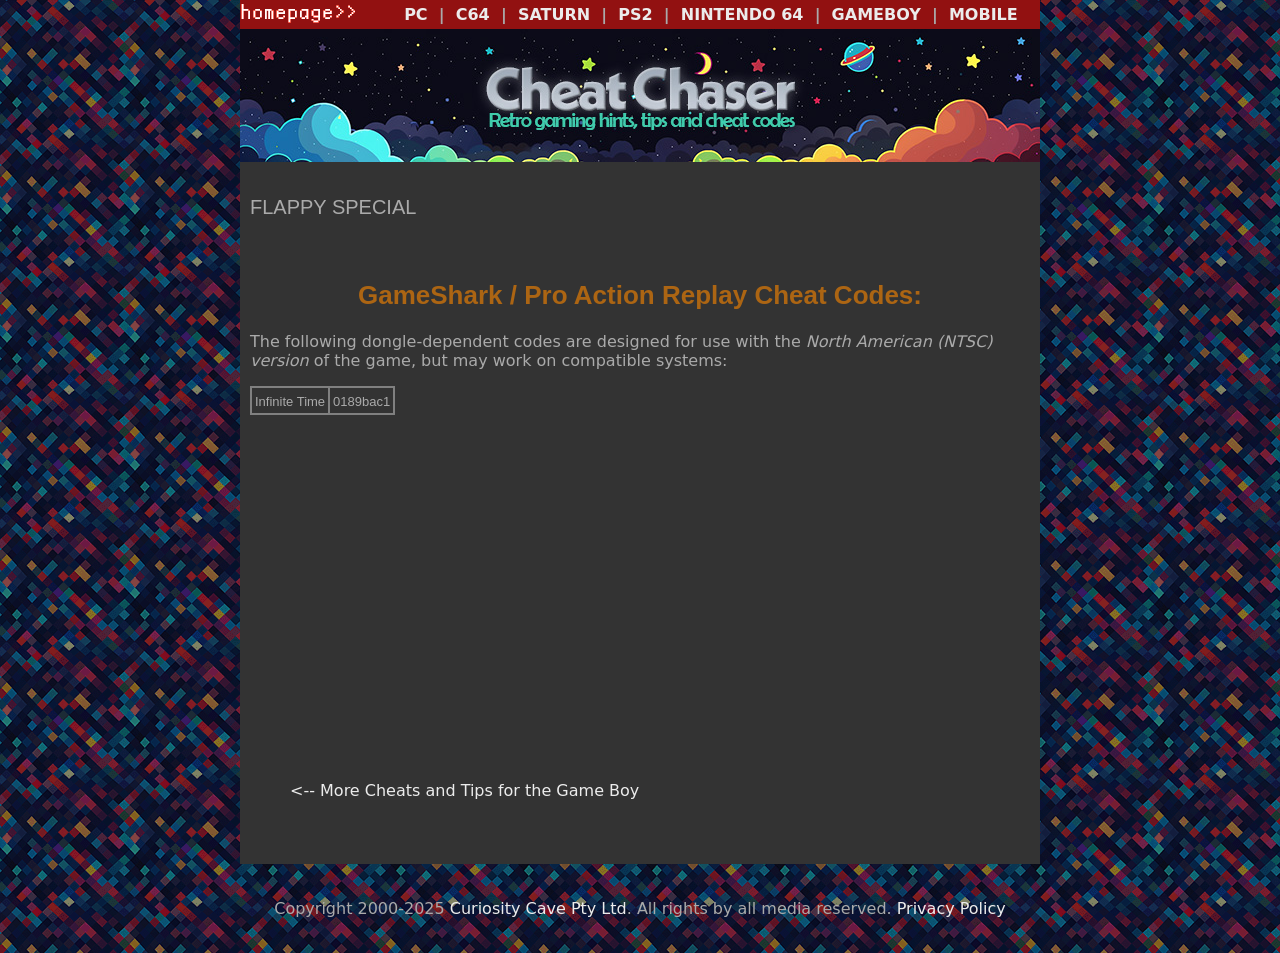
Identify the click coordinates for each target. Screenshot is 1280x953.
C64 (473, 14)
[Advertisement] (640, 571)
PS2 (635, 14)
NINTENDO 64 (742, 14)
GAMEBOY (876, 14)
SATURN (554, 14)
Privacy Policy (951, 908)
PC (415, 14)
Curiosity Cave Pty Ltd (538, 908)
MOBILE (983, 14)
